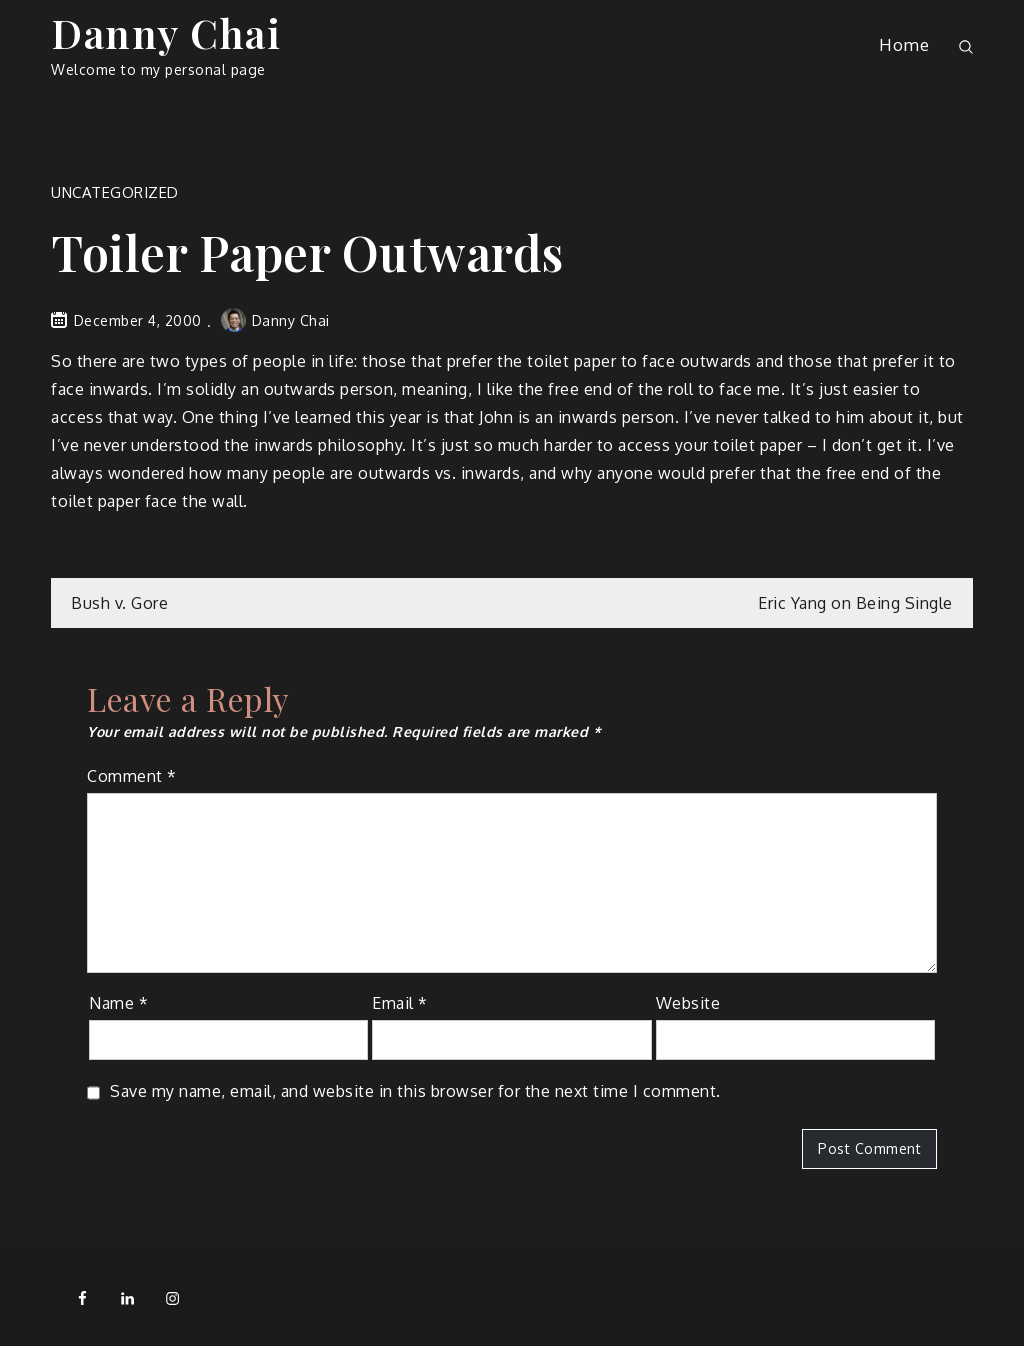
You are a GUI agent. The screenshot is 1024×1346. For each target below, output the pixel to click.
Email (400, 1003)
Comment (132, 776)
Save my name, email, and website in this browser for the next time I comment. (415, 1091)
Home (904, 44)
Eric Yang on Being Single (855, 603)
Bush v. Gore (119, 603)
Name (118, 1003)
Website (688, 1003)
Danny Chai (166, 32)
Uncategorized (115, 192)
